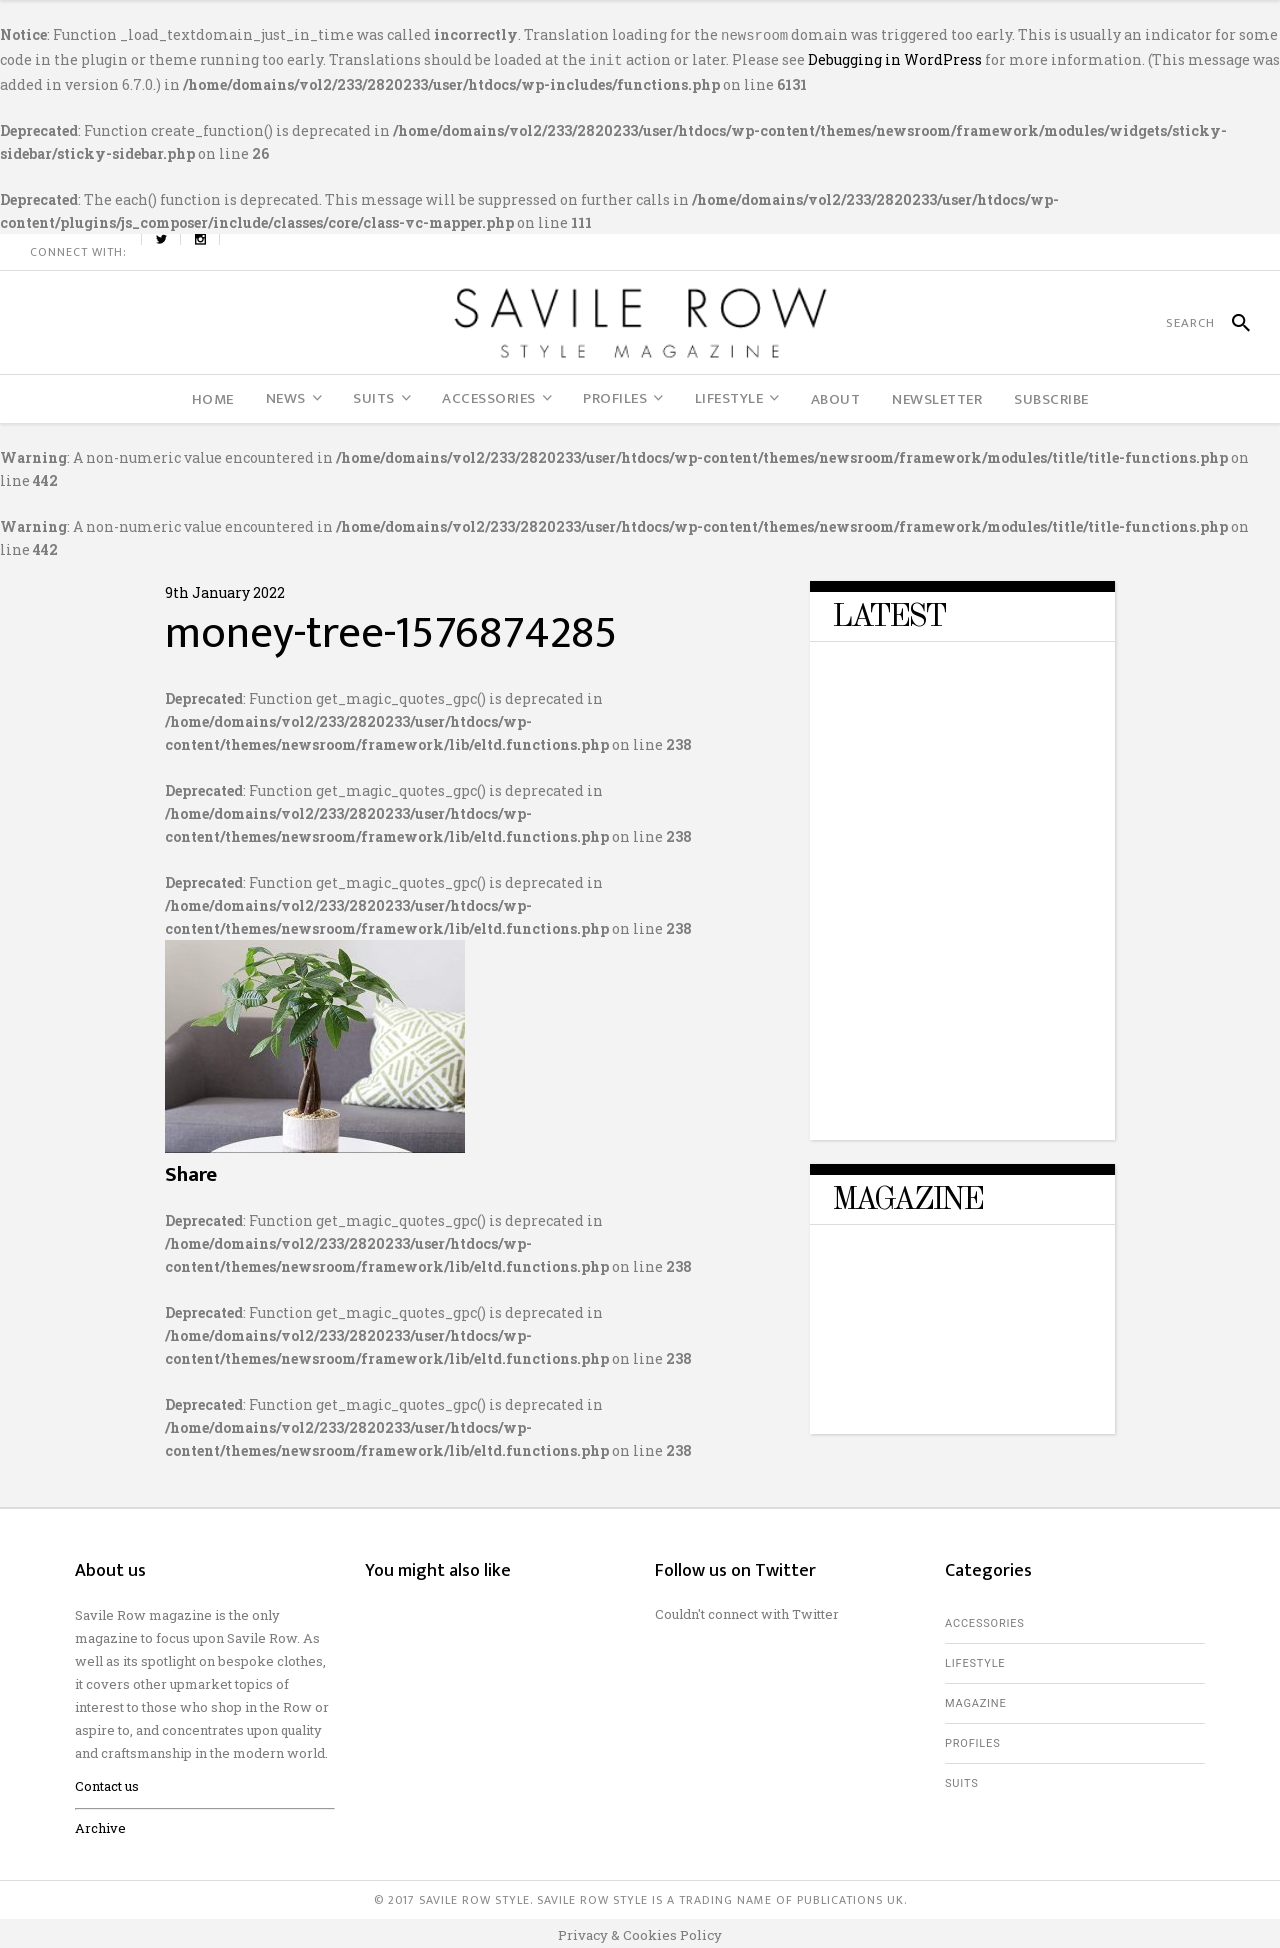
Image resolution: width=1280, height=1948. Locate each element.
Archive (100, 1824)
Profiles (972, 1739)
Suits (962, 1779)
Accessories (985, 1619)
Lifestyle (975, 1659)
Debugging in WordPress (895, 57)
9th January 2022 (225, 588)
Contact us (107, 1782)
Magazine (976, 1699)
